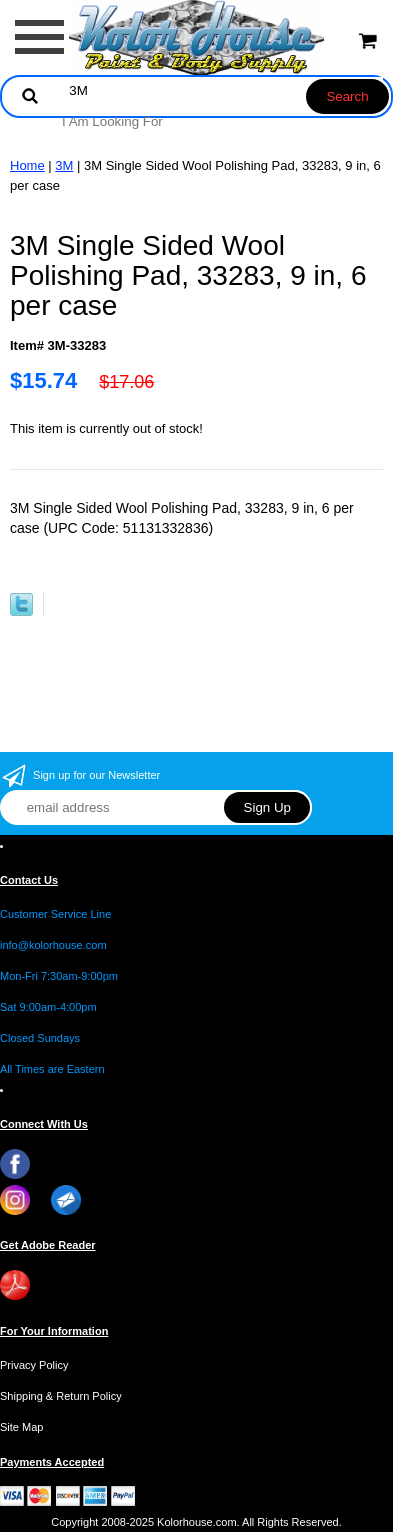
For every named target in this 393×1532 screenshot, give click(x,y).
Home (27, 165)
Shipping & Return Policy (61, 1396)
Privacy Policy (34, 1365)
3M (64, 165)
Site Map (21, 1427)
